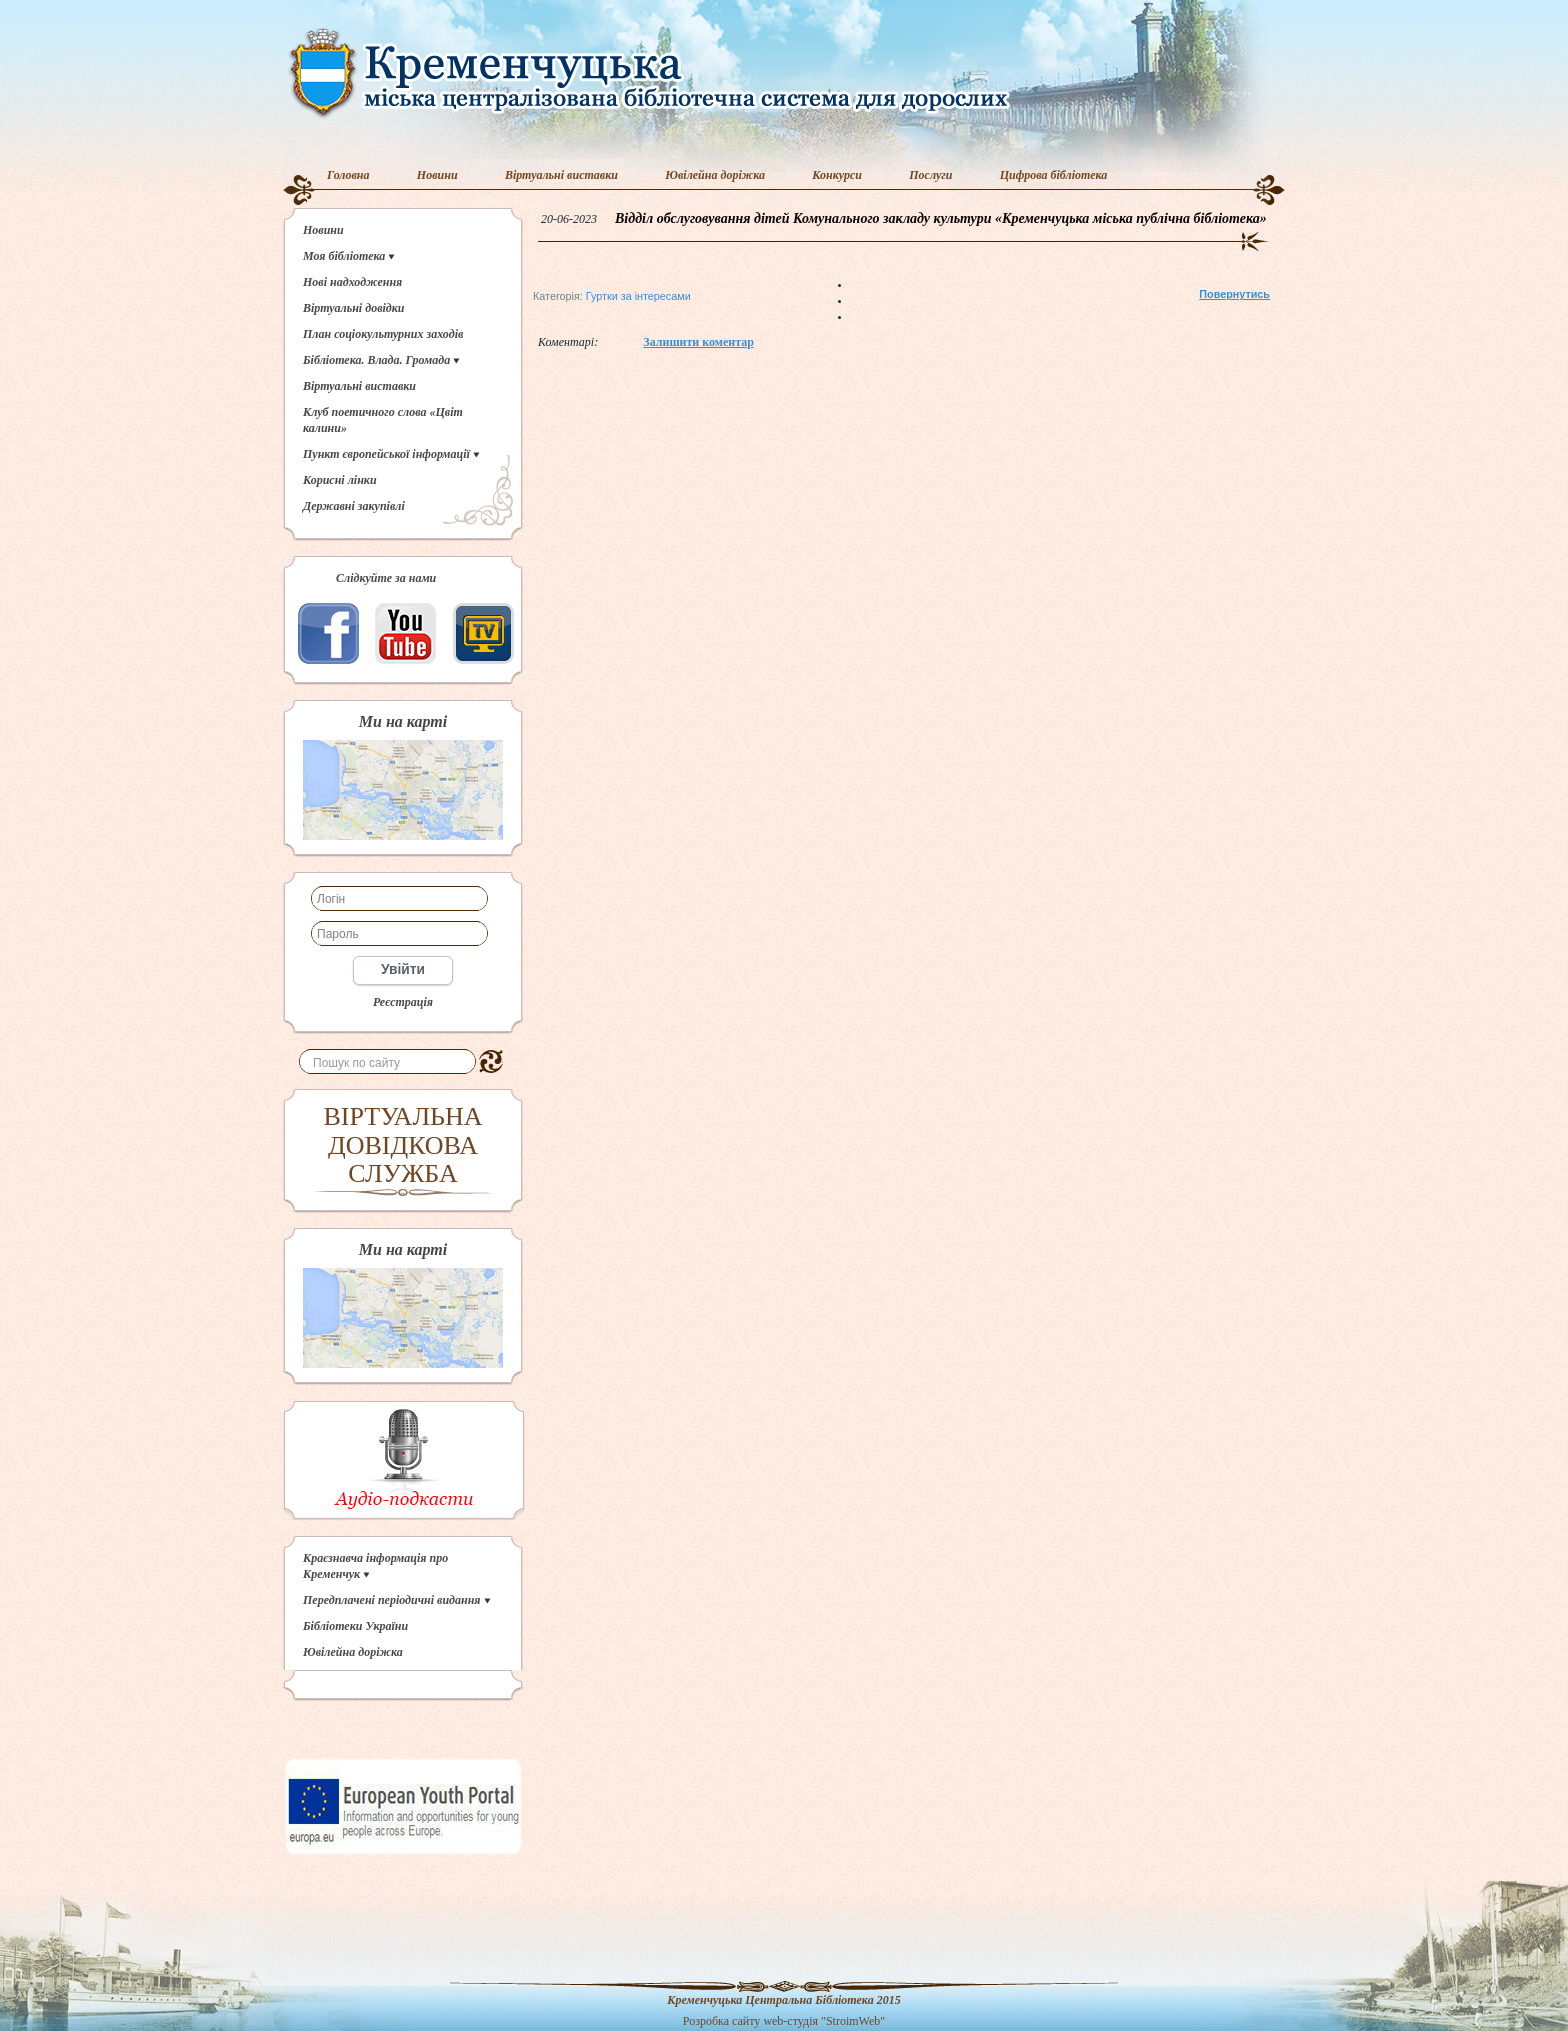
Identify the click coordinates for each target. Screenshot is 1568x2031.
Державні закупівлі (354, 506)
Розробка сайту (722, 2021)
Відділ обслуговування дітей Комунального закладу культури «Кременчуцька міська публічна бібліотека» (941, 218)
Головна (348, 175)
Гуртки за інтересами (638, 296)
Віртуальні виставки (561, 175)
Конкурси (837, 175)
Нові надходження (352, 282)
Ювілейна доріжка (715, 175)
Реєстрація (403, 1002)
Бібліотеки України (355, 1626)
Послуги (930, 175)
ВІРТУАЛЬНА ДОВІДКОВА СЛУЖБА (403, 1145)
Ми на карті (403, 722)
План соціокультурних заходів (383, 334)
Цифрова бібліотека (1054, 175)
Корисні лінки (340, 480)
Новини (437, 175)
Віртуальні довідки (354, 308)
